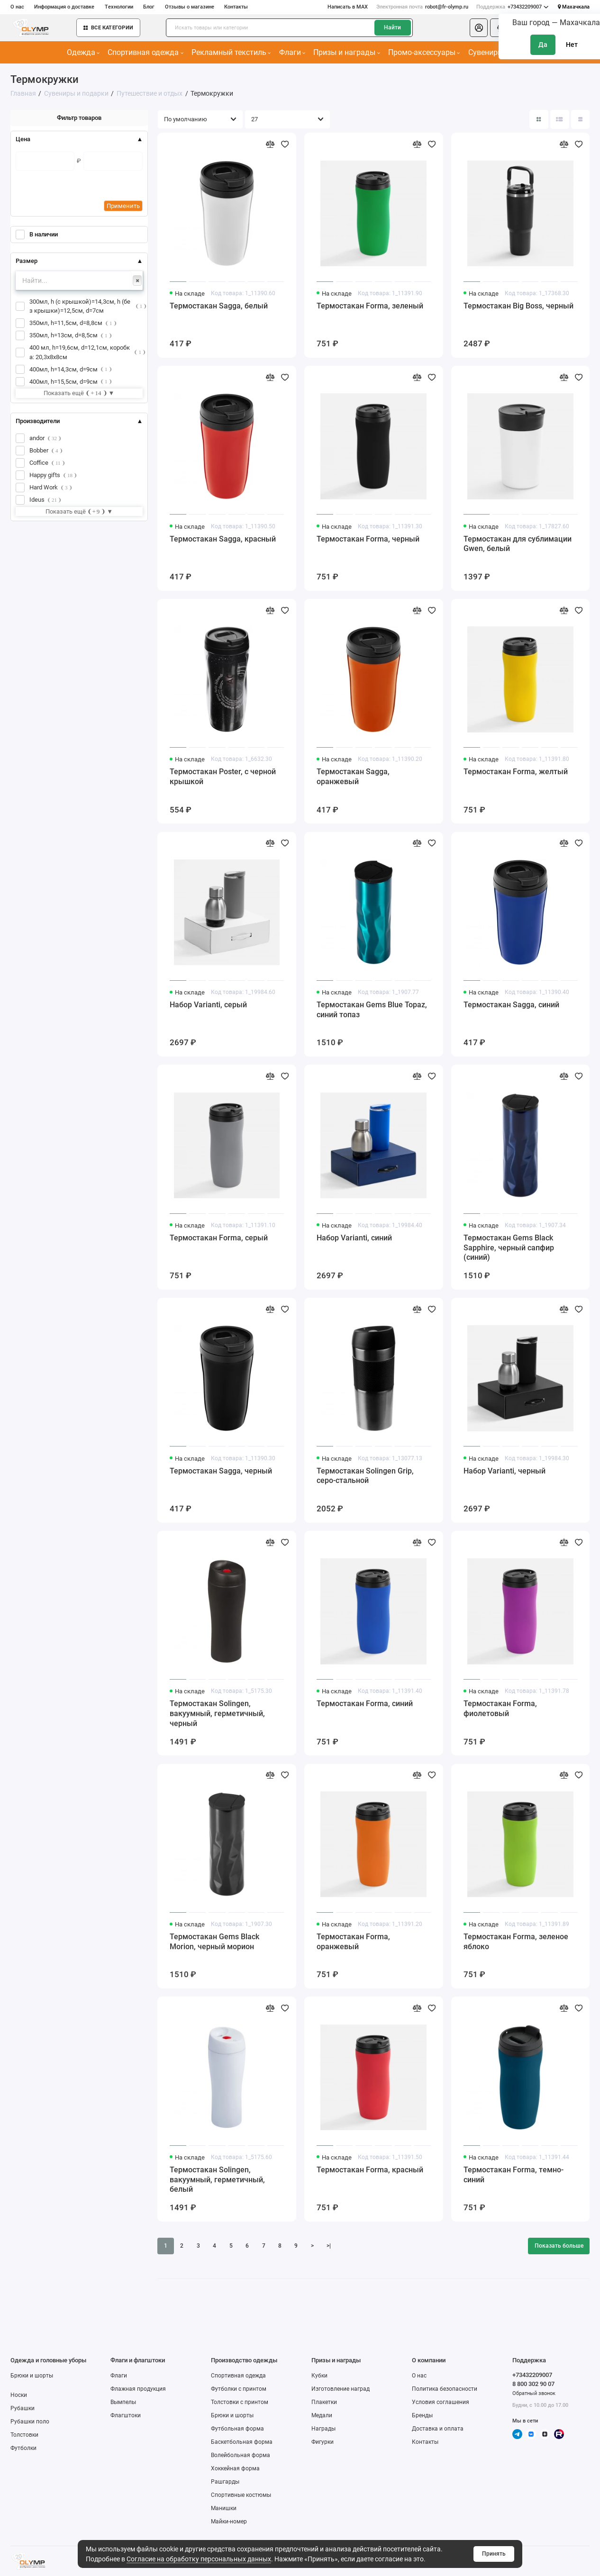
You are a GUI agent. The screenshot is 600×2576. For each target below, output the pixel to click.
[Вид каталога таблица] (580, 119)
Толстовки (24, 2434)
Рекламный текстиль (231, 52)
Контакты (236, 7)
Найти (392, 27)
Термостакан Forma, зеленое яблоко (516, 1942)
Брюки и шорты (31, 2375)
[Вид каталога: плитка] (538, 119)
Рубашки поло (29, 2421)
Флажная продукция (138, 2389)
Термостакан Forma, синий (365, 1703)
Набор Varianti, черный (504, 1471)
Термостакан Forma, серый (219, 1238)
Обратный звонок (533, 2393)
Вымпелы (123, 2402)
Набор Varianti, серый (208, 1005)
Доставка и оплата (438, 2428)
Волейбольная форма (240, 2455)
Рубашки (22, 2408)
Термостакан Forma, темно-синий (514, 2175)
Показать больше (559, 2245)
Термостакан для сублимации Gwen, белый (518, 544)
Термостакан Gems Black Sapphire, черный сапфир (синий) (509, 1248)
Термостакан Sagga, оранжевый (353, 777)
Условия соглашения (440, 2402)
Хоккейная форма (235, 2468)
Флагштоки (125, 2415)
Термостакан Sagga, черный (221, 1471)
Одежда (83, 52)
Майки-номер (229, 2521)
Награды (323, 2428)
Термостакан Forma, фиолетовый (500, 1708)
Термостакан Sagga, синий (511, 1005)
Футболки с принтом (238, 2389)
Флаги (292, 52)
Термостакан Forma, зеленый (370, 306)
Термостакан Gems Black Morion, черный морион (214, 1942)
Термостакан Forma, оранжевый (353, 1942)
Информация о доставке (64, 7)
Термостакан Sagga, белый (219, 306)
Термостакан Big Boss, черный (518, 306)
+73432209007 (512, 7)
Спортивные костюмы (241, 2495)
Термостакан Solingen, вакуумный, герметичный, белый (217, 2180)
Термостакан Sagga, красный (223, 539)
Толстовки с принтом (239, 2402)
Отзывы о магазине (189, 7)
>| (329, 2245)
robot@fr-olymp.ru (422, 7)
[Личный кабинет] (479, 27)
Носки (18, 2395)
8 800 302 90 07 (533, 2383)
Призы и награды (346, 52)
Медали (321, 2415)
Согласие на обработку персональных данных (199, 2559)
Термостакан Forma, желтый (516, 772)
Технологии (119, 7)
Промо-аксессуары (424, 52)
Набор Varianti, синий (354, 1238)
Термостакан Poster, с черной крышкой (223, 777)
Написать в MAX (347, 7)
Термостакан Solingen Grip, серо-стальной (365, 1476)
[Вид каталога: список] (559, 119)
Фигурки (322, 2442)
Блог (149, 7)
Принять (494, 2553)
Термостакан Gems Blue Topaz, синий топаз (372, 1010)
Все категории (108, 28)
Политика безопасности (444, 2389)
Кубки (319, 2375)
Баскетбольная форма (242, 2442)
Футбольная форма (237, 2428)
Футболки (23, 2448)
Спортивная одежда (145, 52)
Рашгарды (225, 2481)
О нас (17, 7)
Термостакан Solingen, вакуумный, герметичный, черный (217, 1713)
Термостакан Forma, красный (370, 2170)
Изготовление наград (340, 2389)
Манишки (223, 2508)
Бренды (422, 2415)
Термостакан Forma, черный (368, 539)
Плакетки (324, 2402)
